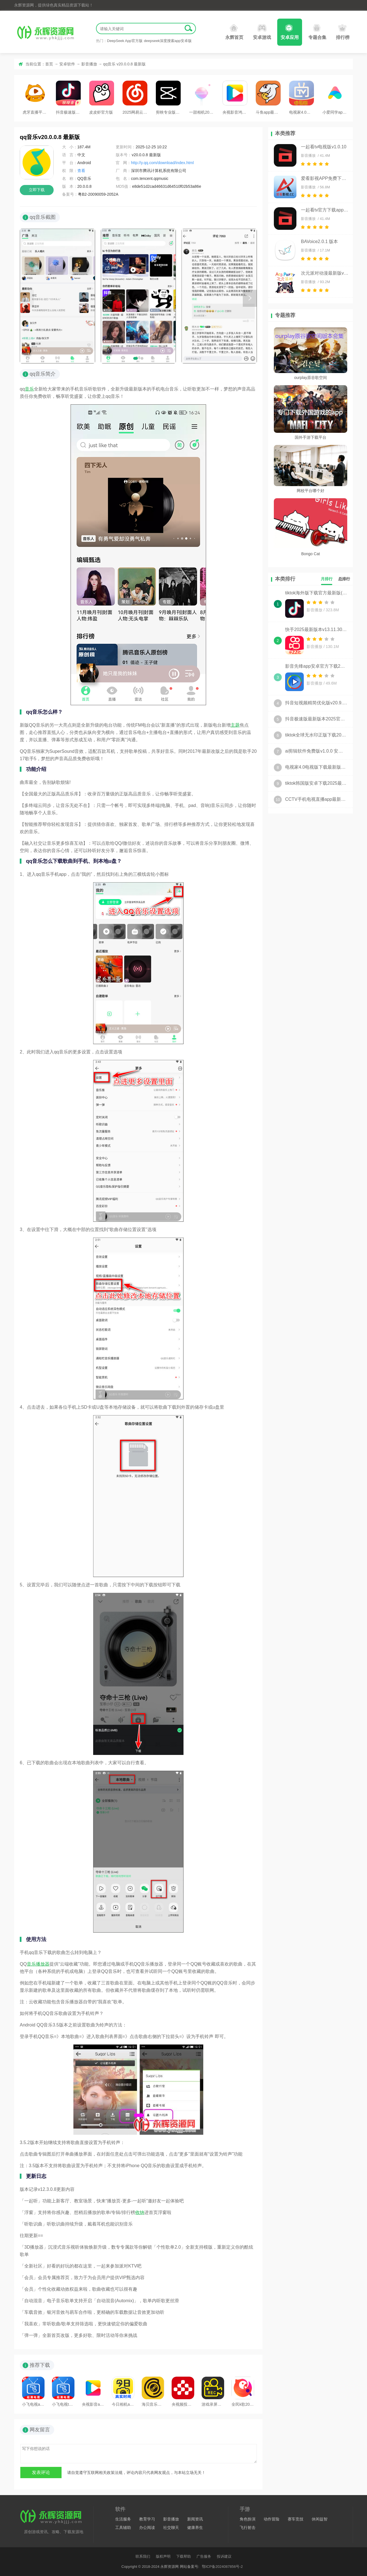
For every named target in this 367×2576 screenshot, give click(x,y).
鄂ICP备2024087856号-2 (222, 2566)
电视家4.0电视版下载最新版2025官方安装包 (301, 97)
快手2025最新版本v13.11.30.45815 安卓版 (316, 629)
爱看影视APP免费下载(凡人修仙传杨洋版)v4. (325, 178)
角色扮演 (247, 2519)
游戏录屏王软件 (213, 2392)
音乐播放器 (38, 1964)
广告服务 (203, 2556)
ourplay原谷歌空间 (310, 377)
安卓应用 (290, 32)
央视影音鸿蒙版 (234, 97)
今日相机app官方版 (123, 2392)
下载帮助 (183, 2556)
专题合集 (317, 32)
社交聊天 (171, 2527)
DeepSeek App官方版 (125, 41)
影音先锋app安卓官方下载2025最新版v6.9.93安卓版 (316, 666)
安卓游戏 (262, 32)
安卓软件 (67, 64)
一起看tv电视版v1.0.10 (323, 146)
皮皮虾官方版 (101, 97)
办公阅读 (147, 2527)
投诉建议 (224, 2556)
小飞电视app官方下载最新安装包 (33, 2392)
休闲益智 (319, 2519)
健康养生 (195, 2527)
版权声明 (163, 2556)
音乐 (29, 389)
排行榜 (342, 32)
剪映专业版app (168, 97)
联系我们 (143, 2556)
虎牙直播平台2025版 (35, 97)
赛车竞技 (295, 2519)
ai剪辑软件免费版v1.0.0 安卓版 (316, 751)
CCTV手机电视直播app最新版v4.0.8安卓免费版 (316, 799)
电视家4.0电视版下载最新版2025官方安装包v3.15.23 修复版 (316, 767)
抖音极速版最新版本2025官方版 (68, 97)
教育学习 (147, 2519)
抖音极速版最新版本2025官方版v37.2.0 (316, 718)
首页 (49, 64)
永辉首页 (234, 32)
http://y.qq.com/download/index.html (162, 162)
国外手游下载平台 (310, 437)
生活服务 (123, 2519)
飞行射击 (247, 2527)
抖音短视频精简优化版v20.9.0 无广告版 (316, 702)
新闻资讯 (195, 2519)
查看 (81, 170)
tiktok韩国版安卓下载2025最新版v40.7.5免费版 (316, 783)
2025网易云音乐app (135, 97)
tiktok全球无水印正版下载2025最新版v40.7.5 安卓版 (316, 735)
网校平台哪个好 (310, 490)
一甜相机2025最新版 (201, 97)
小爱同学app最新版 (334, 97)
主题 (235, 725)
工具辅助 (123, 2527)
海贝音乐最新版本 (153, 2392)
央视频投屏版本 (183, 2392)
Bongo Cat (310, 554)
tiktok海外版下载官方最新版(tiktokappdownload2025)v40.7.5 (316, 592)
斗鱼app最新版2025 (268, 97)
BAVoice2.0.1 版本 (319, 241)
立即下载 (37, 190)
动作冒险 (271, 2519)
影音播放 (89, 64)
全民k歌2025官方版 (242, 2392)
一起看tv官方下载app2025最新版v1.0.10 (325, 210)
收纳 (139, 2212)
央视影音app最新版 (93, 2392)
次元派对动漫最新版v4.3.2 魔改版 (325, 273)
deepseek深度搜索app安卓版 (168, 41)
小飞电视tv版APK (63, 2392)
